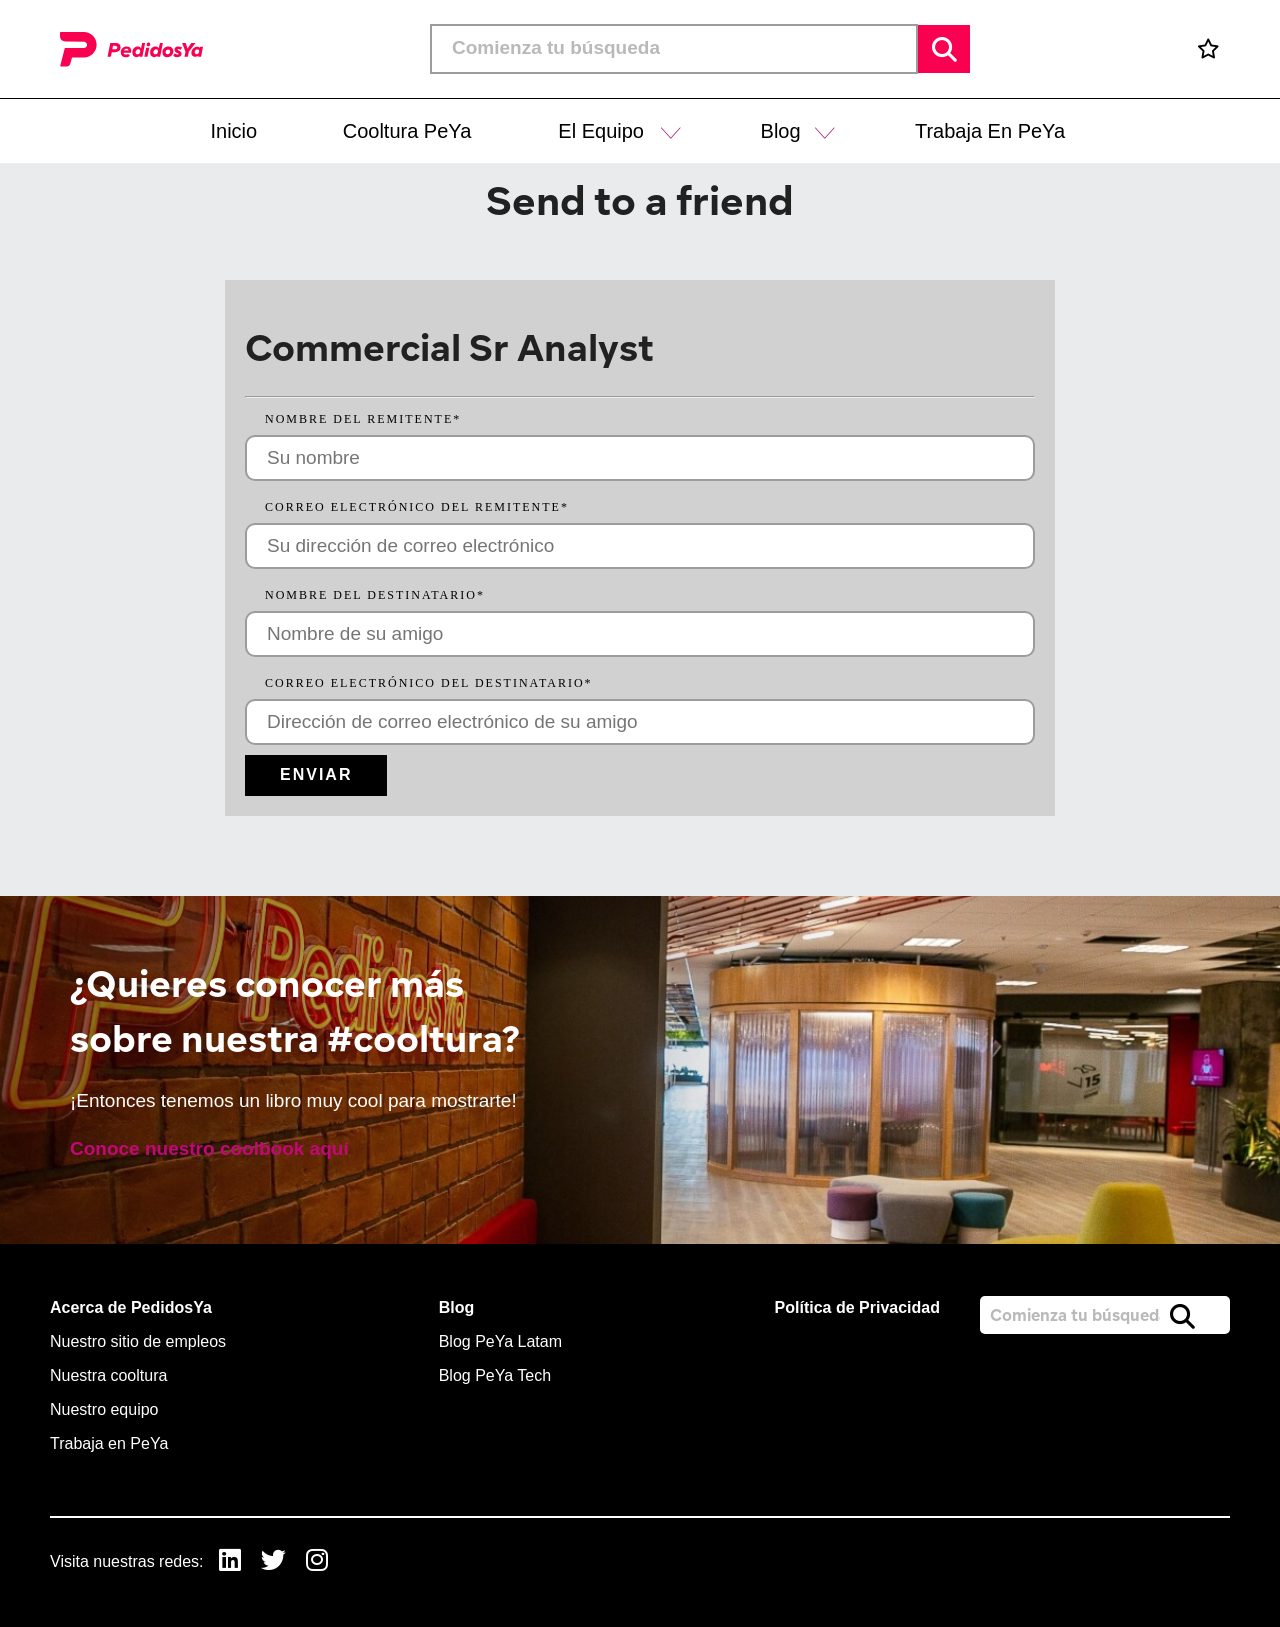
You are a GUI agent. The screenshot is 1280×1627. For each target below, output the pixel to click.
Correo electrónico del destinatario (429, 683)
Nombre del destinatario (375, 595)
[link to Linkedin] (230, 1563)
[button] (671, 131)
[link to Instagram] (317, 1563)
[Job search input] (674, 49)
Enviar (316, 774)
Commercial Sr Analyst (449, 347)
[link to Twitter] (273, 1563)
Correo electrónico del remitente (417, 507)
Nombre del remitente (363, 419)
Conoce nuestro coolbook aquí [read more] (209, 1148)
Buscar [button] (944, 49)
